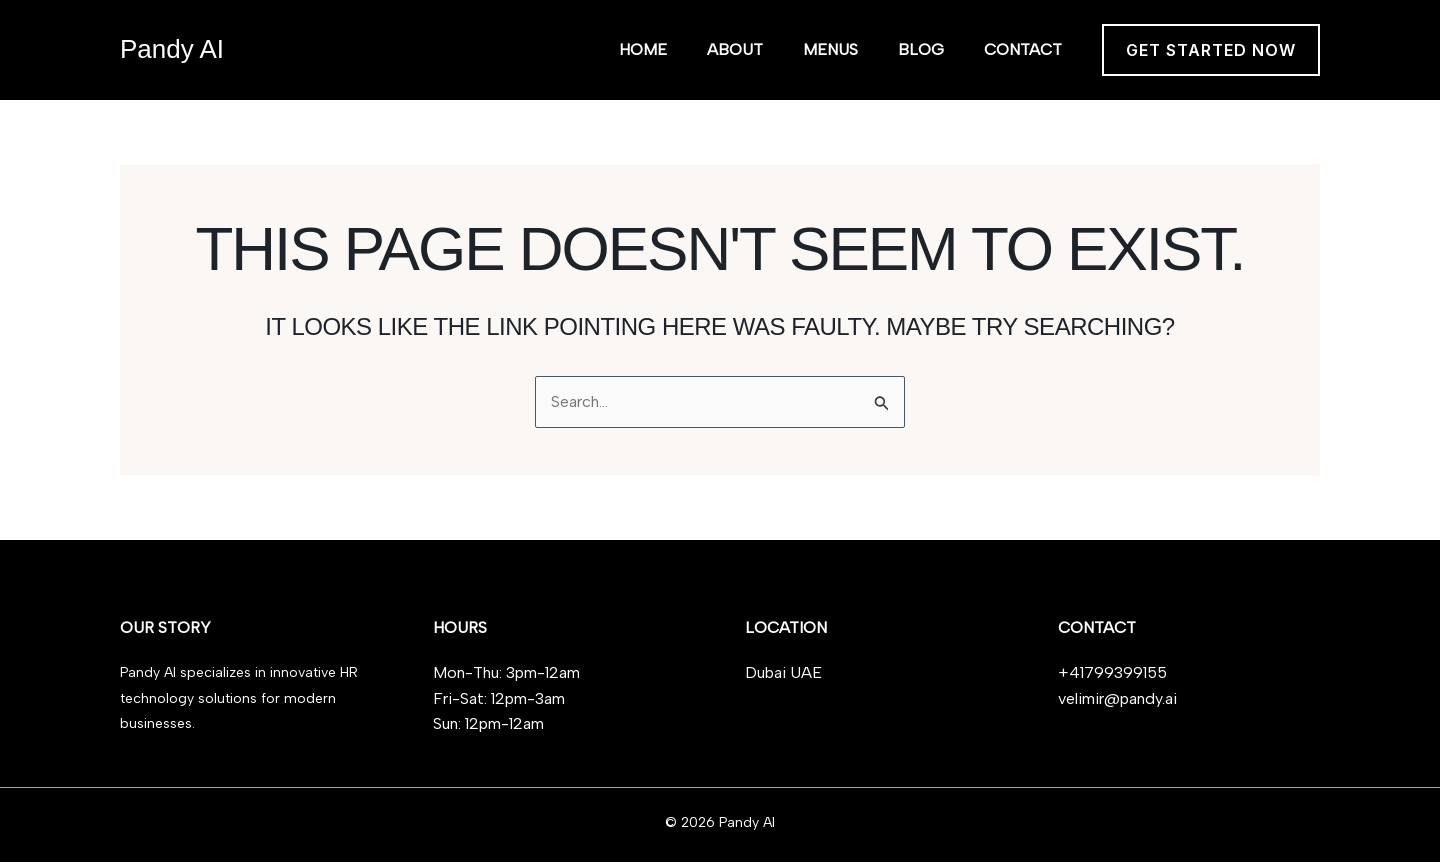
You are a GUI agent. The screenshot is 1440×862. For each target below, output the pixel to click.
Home (643, 49)
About (735, 49)
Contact (1023, 49)
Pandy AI (172, 49)
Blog (921, 49)
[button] (1211, 50)
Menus (830, 49)
